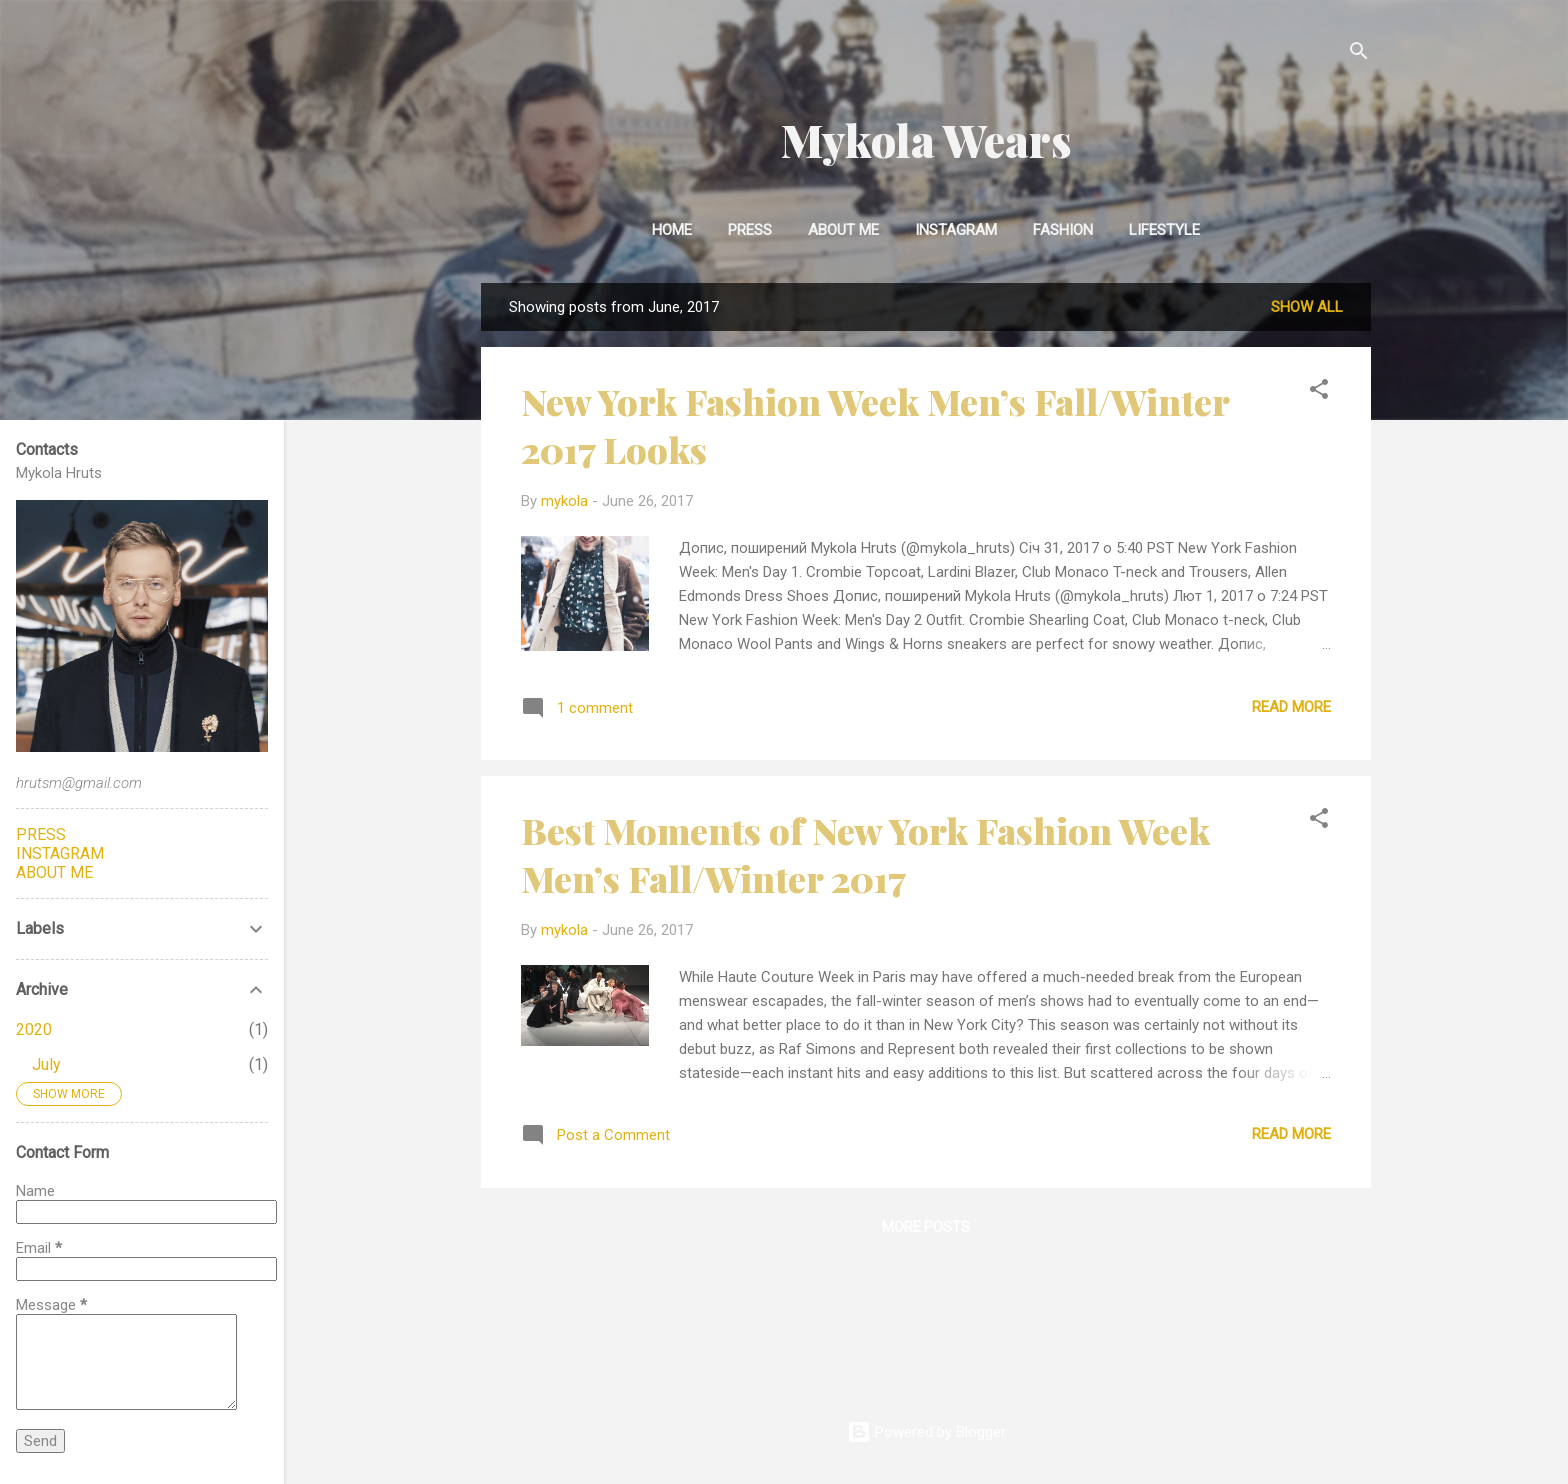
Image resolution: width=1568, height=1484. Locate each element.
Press (750, 230)
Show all (1307, 307)
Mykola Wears (926, 139)
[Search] (1359, 54)
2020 (34, 1029)
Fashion (1063, 230)
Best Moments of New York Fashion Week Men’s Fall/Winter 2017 (865, 854)
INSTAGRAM (956, 230)
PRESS (41, 834)
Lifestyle (1164, 230)
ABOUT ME (54, 872)
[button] (1319, 392)
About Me (843, 230)
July (46, 1064)
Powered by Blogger (926, 1432)
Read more (1291, 707)
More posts (926, 1227)
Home (672, 230)
